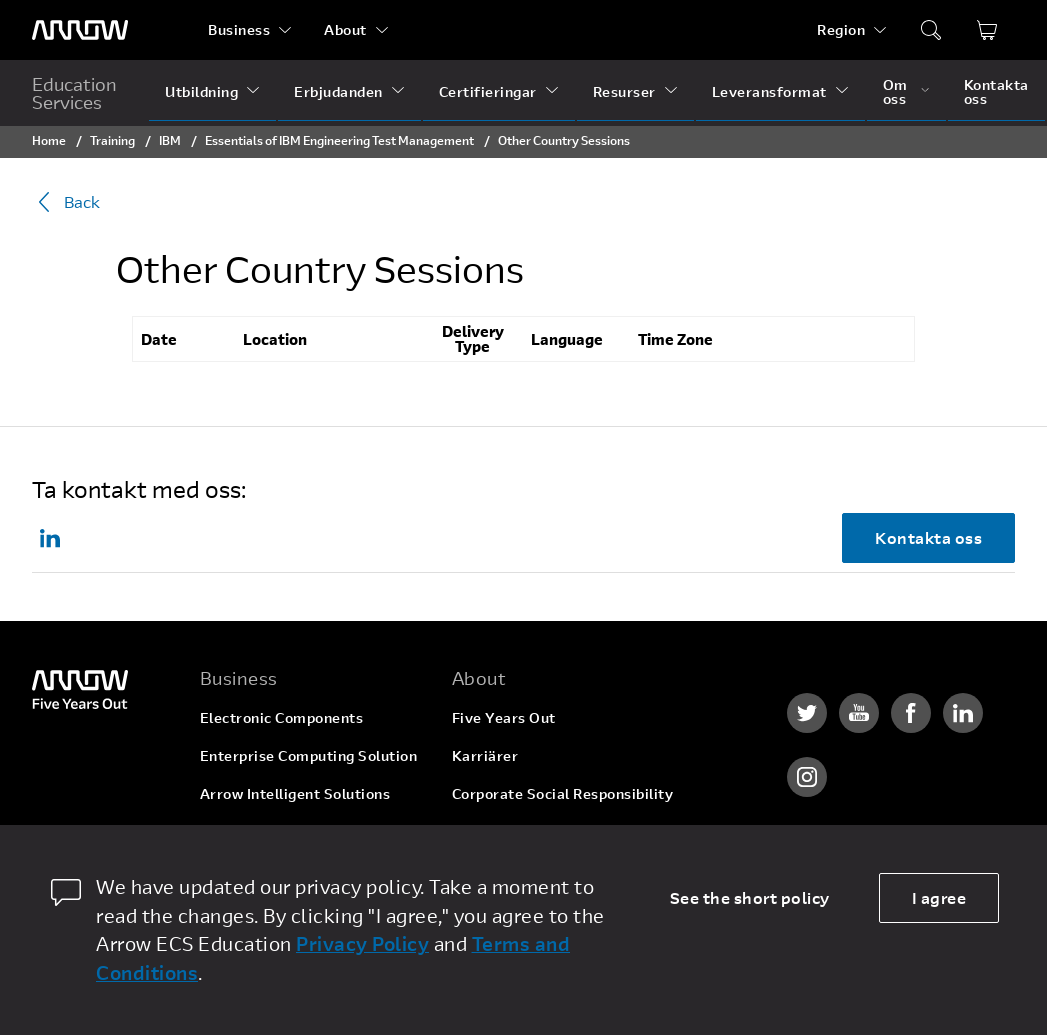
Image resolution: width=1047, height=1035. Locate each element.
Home (49, 140)
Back (66, 202)
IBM (170, 140)
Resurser (624, 91)
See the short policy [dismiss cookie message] (750, 897)
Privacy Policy (362, 943)
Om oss (895, 91)
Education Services (74, 93)
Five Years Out (504, 717)
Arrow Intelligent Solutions (295, 793)
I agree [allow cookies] (939, 897)
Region (841, 29)
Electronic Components (282, 717)
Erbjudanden (338, 91)
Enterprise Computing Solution (309, 755)
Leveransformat (769, 91)
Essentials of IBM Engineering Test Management (339, 140)
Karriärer (485, 755)
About (345, 29)
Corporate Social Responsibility (563, 793)
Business (239, 29)
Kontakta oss (996, 91)
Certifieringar (488, 91)
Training (112, 140)
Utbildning (201, 91)
